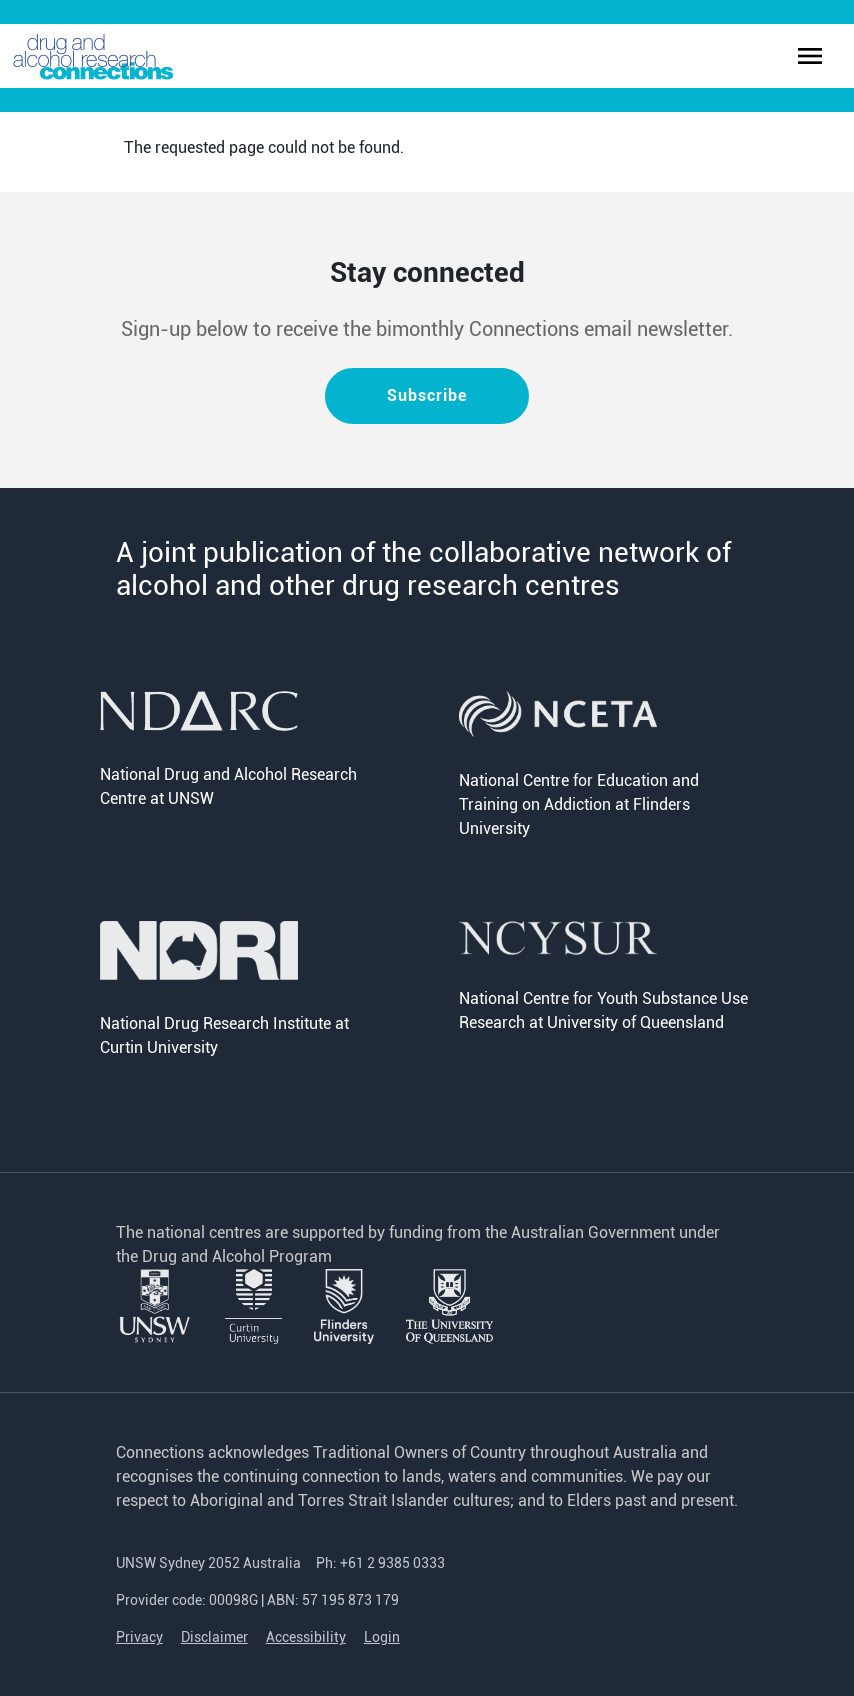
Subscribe (427, 395)
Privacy (139, 1637)
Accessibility (306, 1637)
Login (382, 1637)
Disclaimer (214, 1637)
